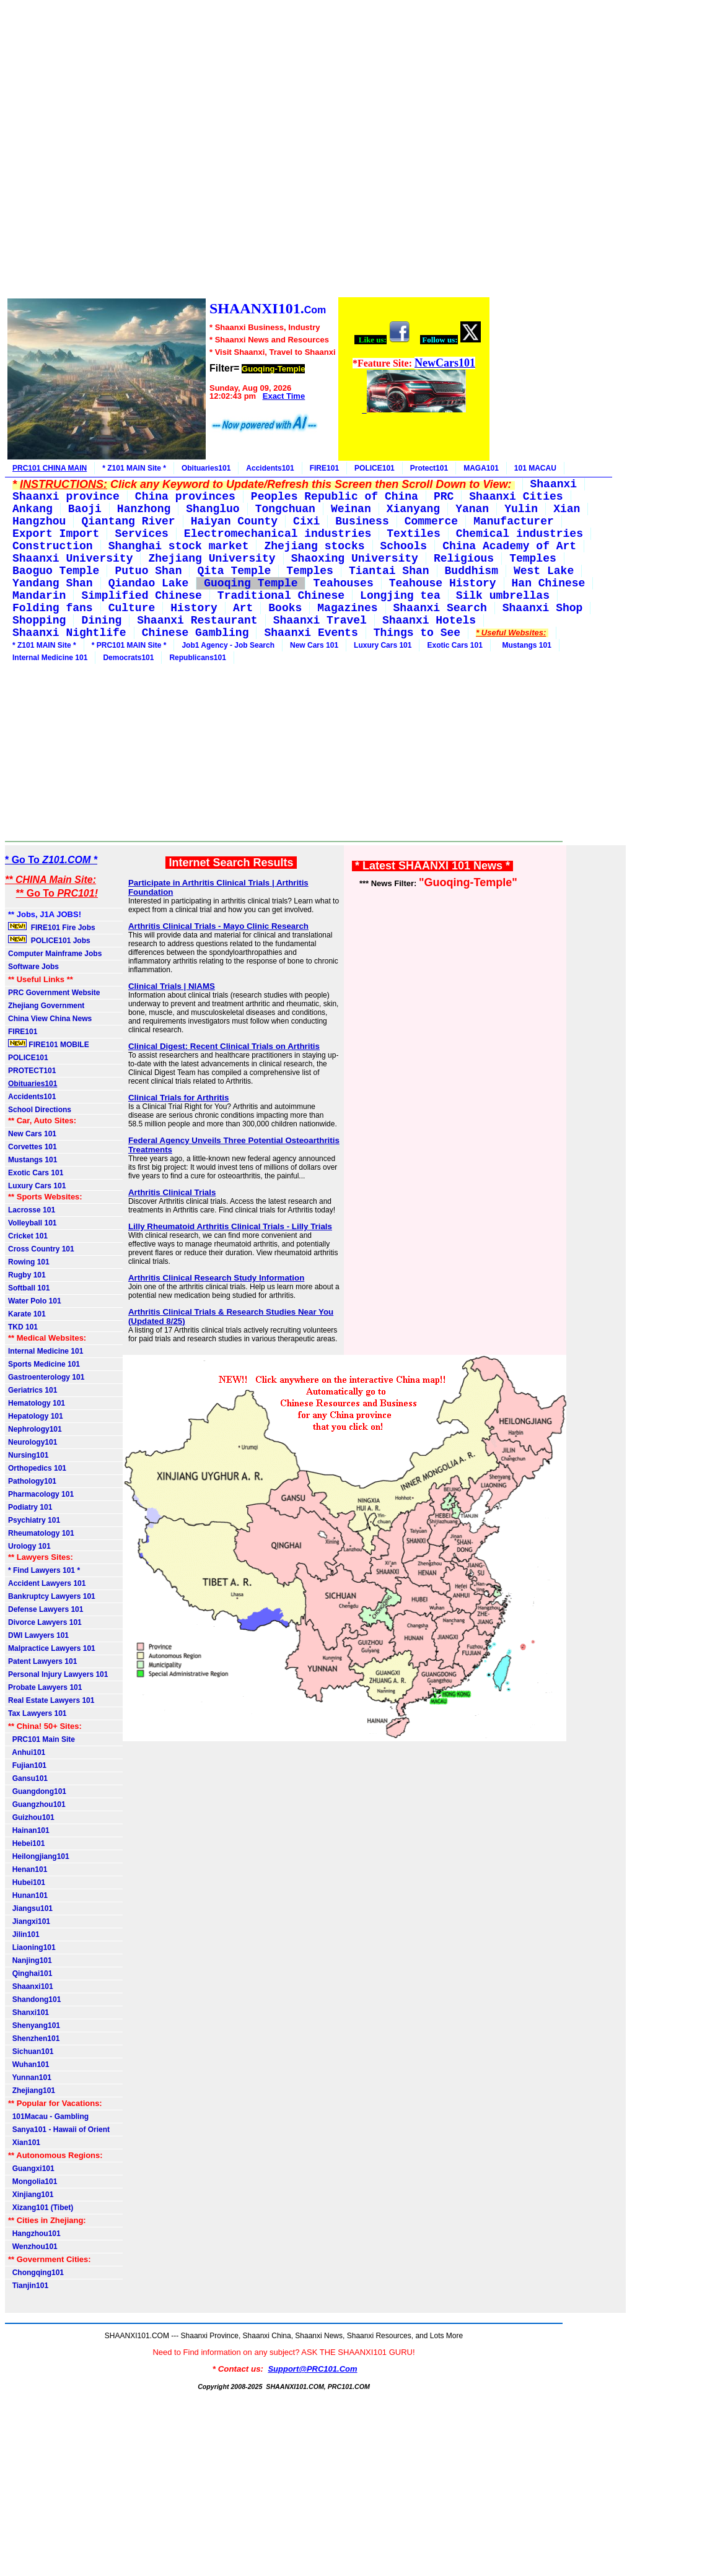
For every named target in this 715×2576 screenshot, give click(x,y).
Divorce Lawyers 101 (45, 1622)
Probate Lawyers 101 (45, 1687)
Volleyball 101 (32, 1223)
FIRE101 (324, 468)
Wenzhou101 (33, 2246)
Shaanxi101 (30, 1986)
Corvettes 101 (32, 1146)
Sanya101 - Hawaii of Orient (59, 2129)
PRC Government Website (54, 992)
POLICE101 (374, 468)
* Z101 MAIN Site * (134, 468)
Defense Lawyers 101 (45, 1609)
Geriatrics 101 (32, 1390)
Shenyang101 (34, 2025)
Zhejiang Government (46, 1005)
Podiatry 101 (30, 1507)
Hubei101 (26, 1882)
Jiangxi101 (29, 1921)
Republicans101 (197, 657)
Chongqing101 (36, 2272)
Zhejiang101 (31, 2090)
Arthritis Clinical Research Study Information (216, 1277)
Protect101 (429, 468)
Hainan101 (29, 1830)
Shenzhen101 (33, 2038)
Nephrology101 (35, 1429)
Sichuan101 (30, 2051)
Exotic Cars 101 (454, 645)
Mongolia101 (32, 2181)
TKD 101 (23, 1327)
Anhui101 (26, 1752)
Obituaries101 (206, 468)
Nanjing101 (30, 1960)
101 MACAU (535, 468)
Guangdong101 (37, 1791)
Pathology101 (32, 1481)
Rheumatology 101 (41, 1533)
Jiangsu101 (30, 1908)
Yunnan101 (29, 2077)
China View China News (50, 1018)
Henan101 (27, 1869)
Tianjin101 (28, 2285)
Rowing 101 (29, 1262)
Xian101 (24, 2142)
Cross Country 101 (41, 1249)
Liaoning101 (32, 1947)
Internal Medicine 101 (49, 657)
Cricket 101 (28, 1236)
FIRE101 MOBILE (48, 1044)
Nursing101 (28, 1455)
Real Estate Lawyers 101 (51, 1700)
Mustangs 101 (524, 645)
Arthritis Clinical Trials (172, 1192)
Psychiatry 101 (34, 1520)
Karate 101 (27, 1314)
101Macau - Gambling (48, 2116)
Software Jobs (34, 966)
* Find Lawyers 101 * (44, 1570)
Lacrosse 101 (31, 1210)
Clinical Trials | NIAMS (171, 986)
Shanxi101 (28, 2012)
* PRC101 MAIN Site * (129, 645)
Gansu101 (28, 1778)
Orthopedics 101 (37, 1468)
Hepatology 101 (35, 1416)
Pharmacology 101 (41, 1494)
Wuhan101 (28, 2064)
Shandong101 (34, 1999)
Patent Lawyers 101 (42, 1661)
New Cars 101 (314, 645)
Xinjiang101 (30, 2194)
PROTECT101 (32, 1070)
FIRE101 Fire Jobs (52, 927)
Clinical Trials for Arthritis (178, 1097)
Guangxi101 (31, 2168)
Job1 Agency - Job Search (228, 645)
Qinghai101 (30, 1973)
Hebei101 (26, 1843)
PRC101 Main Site (41, 1739)
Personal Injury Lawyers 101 (58, 1674)
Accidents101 (270, 468)
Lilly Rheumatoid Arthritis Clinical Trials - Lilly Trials (230, 1226)
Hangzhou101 (34, 2233)
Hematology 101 (36, 1403)
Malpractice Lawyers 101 (51, 1648)
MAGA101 (481, 468)
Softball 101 (29, 1288)
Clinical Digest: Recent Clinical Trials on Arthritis (224, 1046)
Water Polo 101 (34, 1301)
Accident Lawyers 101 (47, 1583)
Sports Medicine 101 (44, 1364)
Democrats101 (128, 657)
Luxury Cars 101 (382, 645)
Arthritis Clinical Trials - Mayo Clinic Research (218, 926)
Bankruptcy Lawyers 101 (51, 1596)
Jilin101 (24, 1934)
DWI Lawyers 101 (38, 1635)
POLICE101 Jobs (50, 940)
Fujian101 (27, 1765)
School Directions (39, 1109)
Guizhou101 (31, 1817)
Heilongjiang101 (38, 1856)
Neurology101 (32, 1442)
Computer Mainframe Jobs (55, 953)
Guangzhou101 (37, 1804)
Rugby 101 (27, 1275)
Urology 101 (29, 1546)
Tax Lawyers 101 (37, 1713)
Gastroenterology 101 (46, 1377)
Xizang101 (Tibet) (40, 2207)
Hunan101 (28, 1895)
